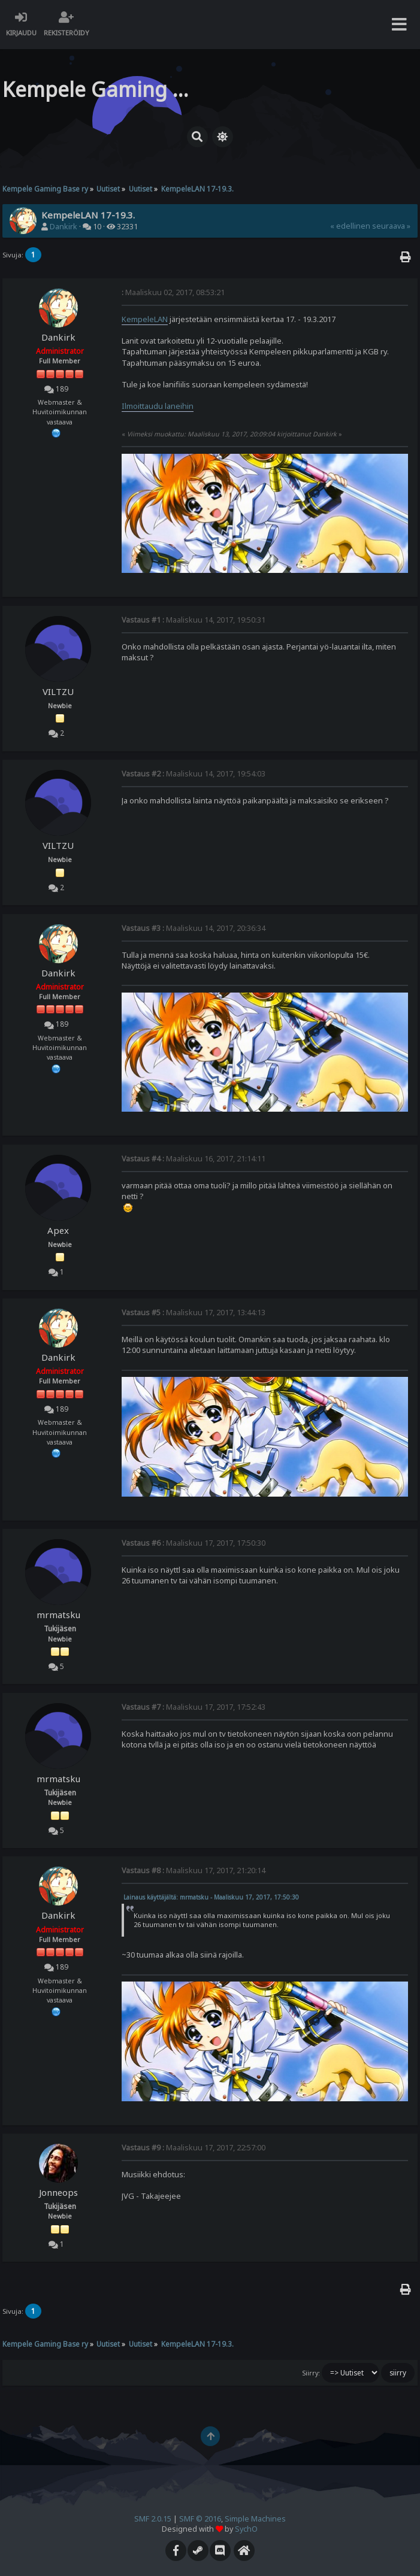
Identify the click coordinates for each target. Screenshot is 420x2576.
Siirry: (311, 2373)
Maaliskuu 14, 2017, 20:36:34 (193, 928)
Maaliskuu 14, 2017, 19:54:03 (193, 774)
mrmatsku (58, 1615)
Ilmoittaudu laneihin (158, 405)
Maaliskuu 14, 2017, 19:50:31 (193, 620)
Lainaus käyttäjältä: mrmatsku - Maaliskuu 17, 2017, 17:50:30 (211, 1897)
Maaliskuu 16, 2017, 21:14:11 (193, 1159)
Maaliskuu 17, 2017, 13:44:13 (193, 1312)
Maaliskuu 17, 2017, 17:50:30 (193, 1543)
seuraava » (391, 226)
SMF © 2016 (200, 2519)
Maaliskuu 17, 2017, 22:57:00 (193, 2148)
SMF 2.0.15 (152, 2519)
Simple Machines (255, 2519)
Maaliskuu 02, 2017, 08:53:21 (173, 292)
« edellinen (350, 226)
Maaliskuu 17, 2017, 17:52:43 (193, 1707)
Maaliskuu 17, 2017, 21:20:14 (193, 1870)
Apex (58, 1230)
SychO (246, 2529)
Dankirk (63, 227)
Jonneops (58, 2192)
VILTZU (58, 691)
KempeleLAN (145, 319)
